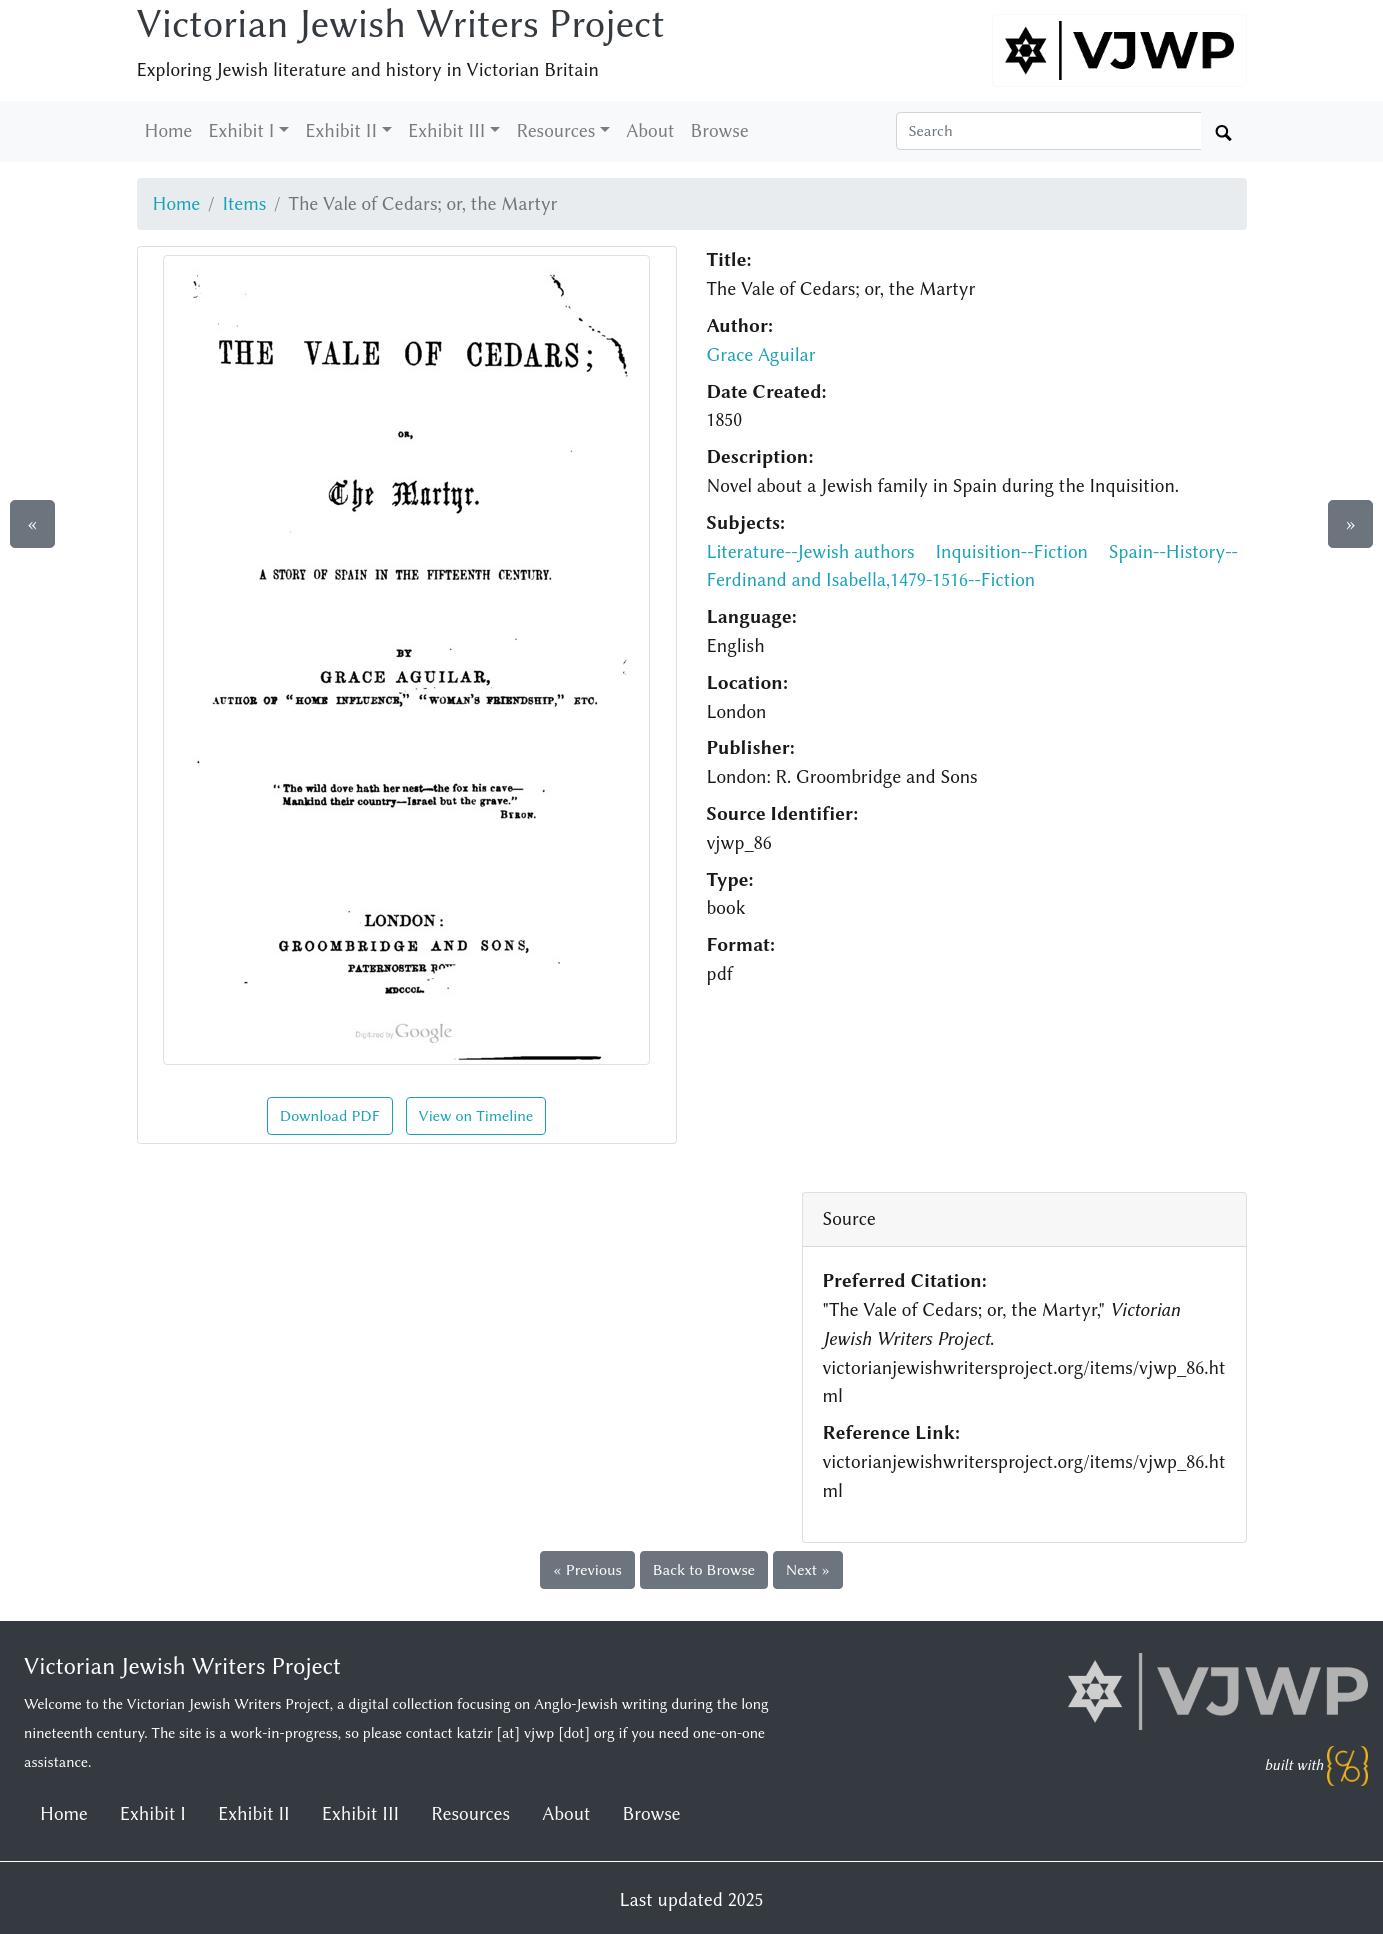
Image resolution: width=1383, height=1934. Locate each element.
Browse (720, 131)
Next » (808, 1570)
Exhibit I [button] (241, 131)
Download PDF (330, 1116)
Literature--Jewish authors (811, 552)
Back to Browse (704, 1570)
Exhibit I (153, 1814)
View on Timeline (476, 1116)
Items (244, 204)
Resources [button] (555, 131)
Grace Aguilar (761, 355)
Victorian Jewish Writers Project (401, 24)
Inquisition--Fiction (1011, 552)
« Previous (587, 1570)
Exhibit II (254, 1814)
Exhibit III (360, 1814)
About (650, 131)
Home (169, 131)
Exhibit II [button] (341, 131)
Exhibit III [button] (446, 131)
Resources (470, 1814)
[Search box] (1049, 131)
